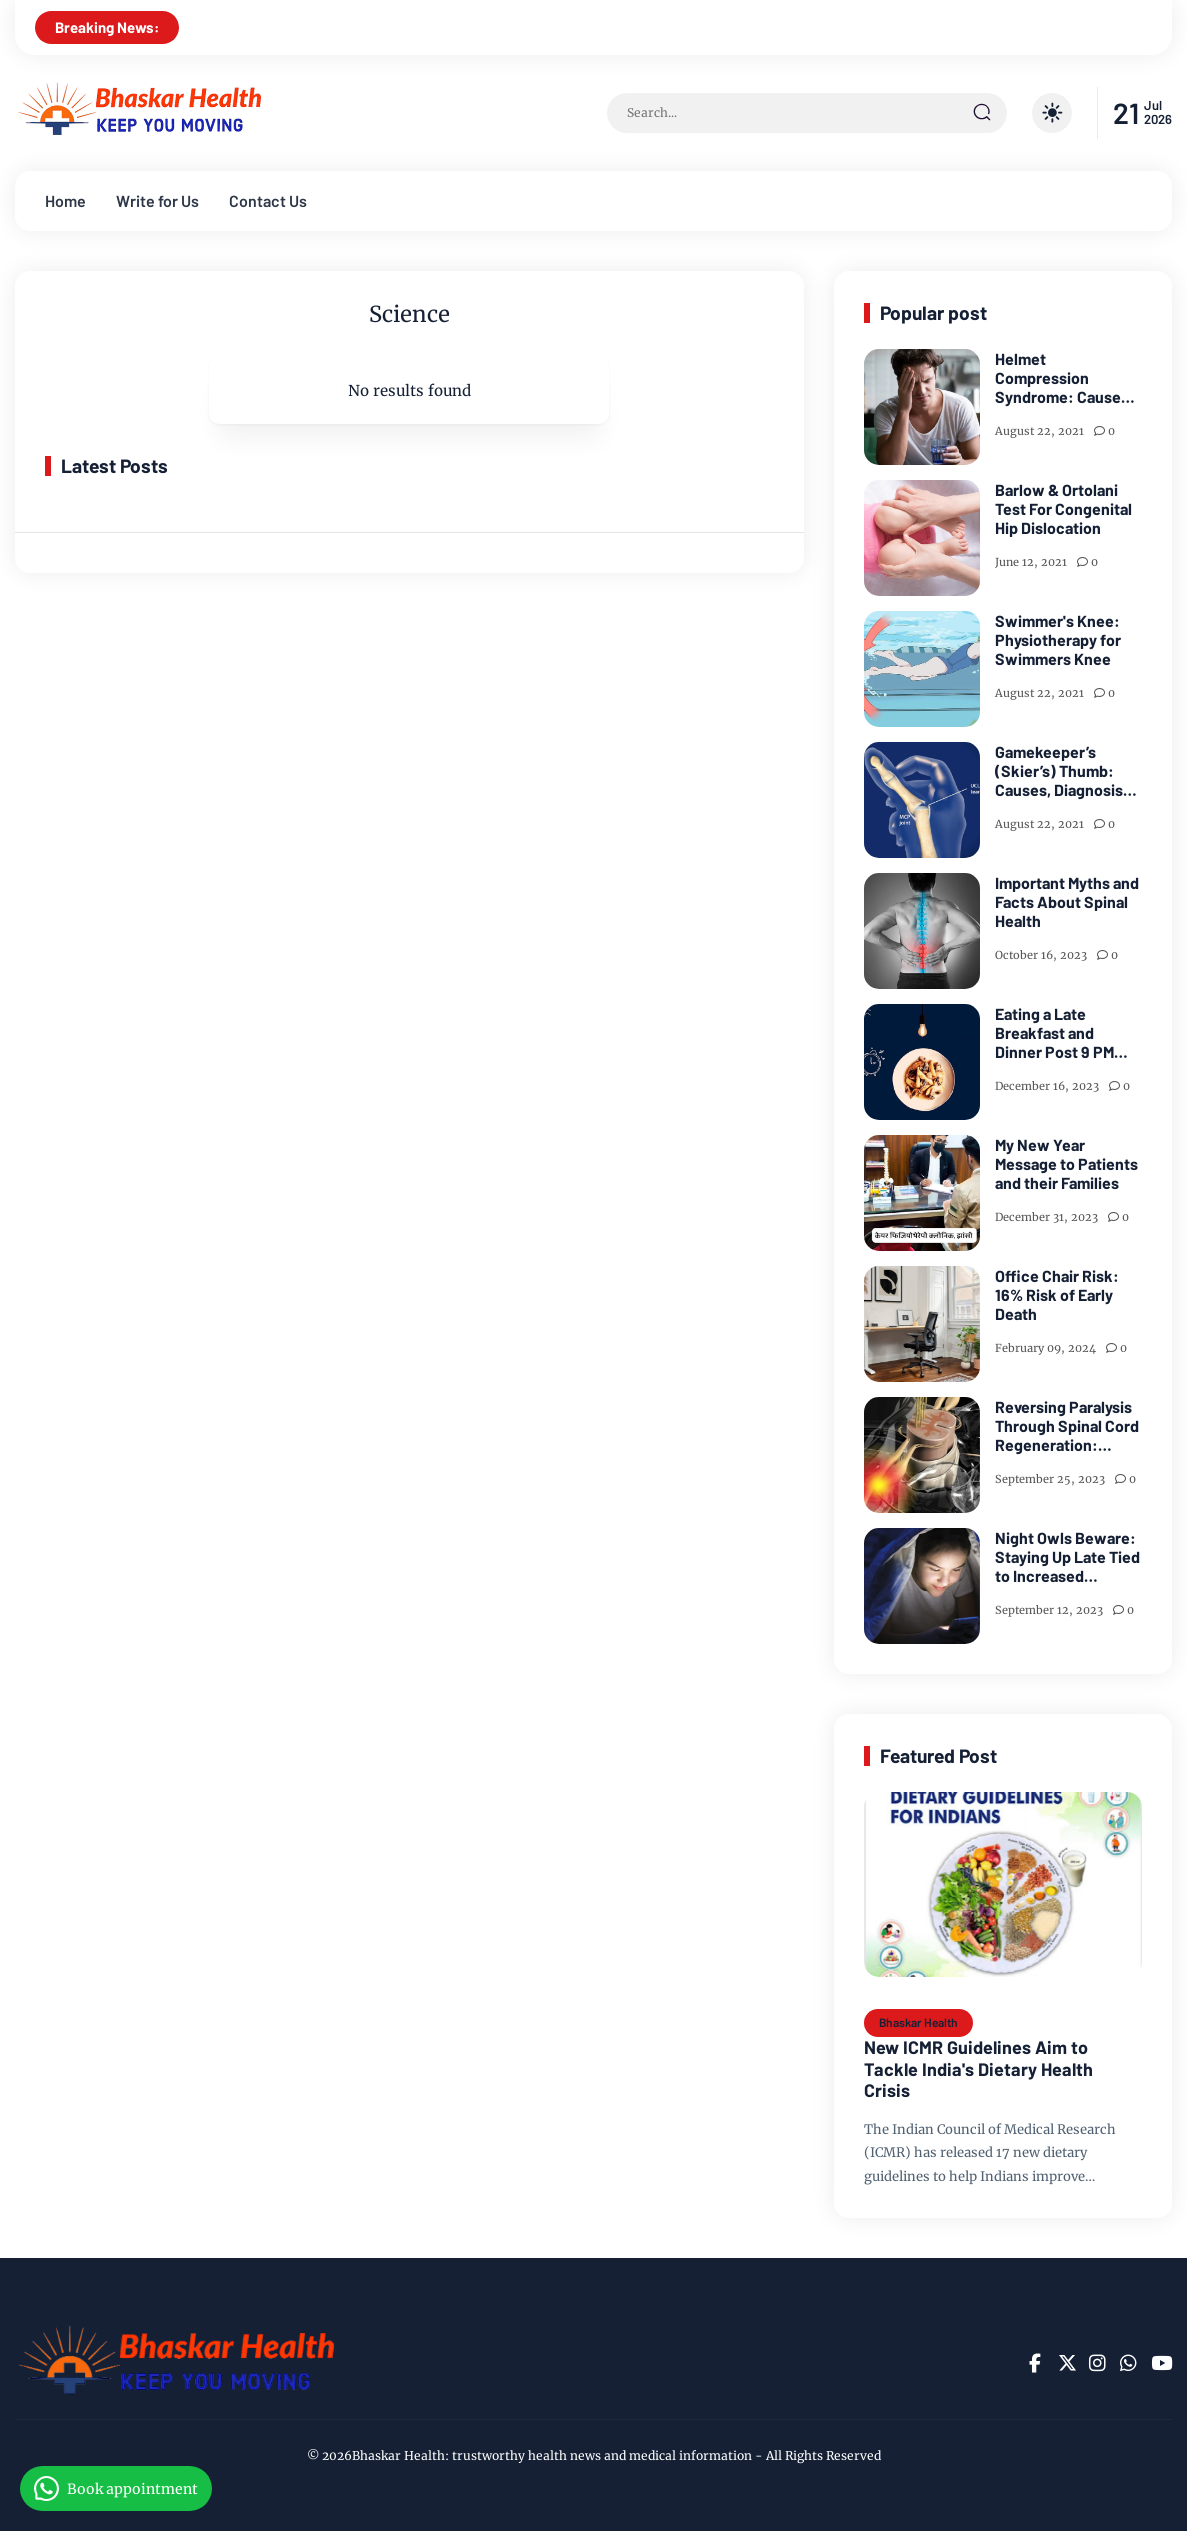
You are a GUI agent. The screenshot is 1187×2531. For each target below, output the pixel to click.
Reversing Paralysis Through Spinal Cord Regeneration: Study (1067, 1426)
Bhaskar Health (918, 2022)
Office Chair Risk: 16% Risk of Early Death (1057, 1294)
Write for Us (157, 200)
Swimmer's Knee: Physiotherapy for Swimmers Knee (1058, 639)
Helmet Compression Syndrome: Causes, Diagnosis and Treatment (1064, 378)
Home (65, 200)
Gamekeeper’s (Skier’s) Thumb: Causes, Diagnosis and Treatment (1059, 771)
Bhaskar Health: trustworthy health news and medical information (552, 2455)
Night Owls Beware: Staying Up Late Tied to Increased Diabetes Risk (1067, 1557)
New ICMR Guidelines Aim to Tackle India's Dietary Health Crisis (978, 2069)
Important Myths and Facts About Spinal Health (1067, 901)
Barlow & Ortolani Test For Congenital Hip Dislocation (1063, 508)
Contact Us (268, 200)
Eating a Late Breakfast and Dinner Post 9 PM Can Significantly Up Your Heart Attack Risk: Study (1066, 1033)
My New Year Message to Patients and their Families (1066, 1163)
